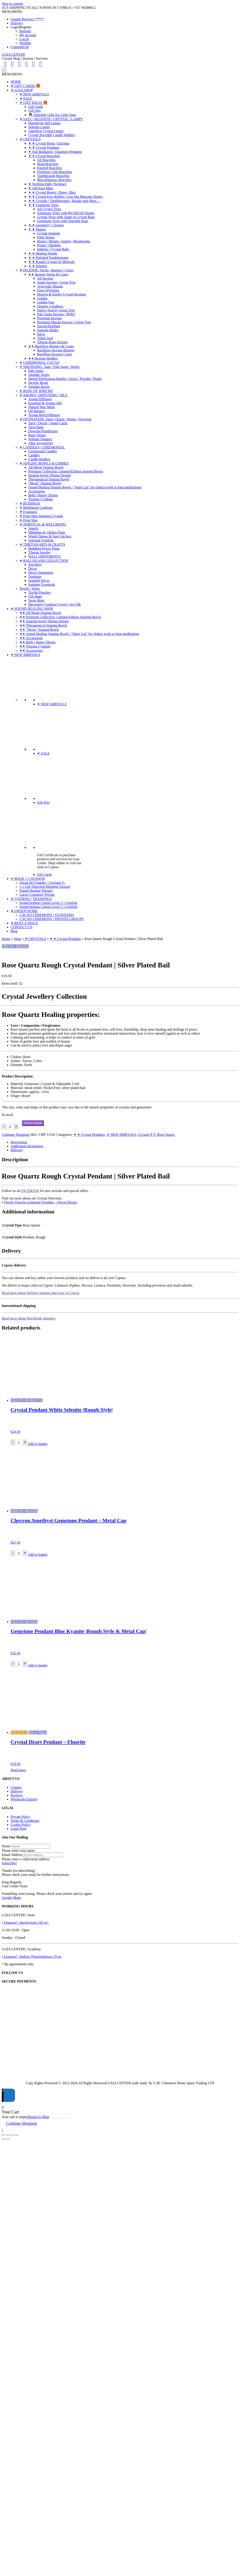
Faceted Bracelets (49, 168)
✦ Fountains (28, 512)
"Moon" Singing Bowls (44, 483)
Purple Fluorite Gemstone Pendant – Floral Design (40, 1202)
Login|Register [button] (21, 27)
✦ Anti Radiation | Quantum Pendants (55, 152)
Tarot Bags (36, 427)
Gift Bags (35, 596)
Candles (34, 455)
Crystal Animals (48, 233)
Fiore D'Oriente (48, 290)
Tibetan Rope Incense (52, 342)
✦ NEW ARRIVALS (34, 94)
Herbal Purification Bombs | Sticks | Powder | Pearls (65, 379)
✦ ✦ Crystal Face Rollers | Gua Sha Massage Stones (65, 196)
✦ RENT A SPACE (24, 923)
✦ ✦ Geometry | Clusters (46, 225)
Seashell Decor (38, 580)
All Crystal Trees (49, 209)
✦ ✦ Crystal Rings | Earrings (48, 143)
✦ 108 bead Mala (40, 188)
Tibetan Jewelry (39, 552)
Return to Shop (38, 2117)
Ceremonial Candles (42, 451)
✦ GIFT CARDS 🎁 (25, 86)
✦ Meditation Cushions (36, 507)
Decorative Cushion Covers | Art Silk (54, 604)
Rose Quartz (166, 1134)
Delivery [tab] (17, 1150)
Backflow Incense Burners (56, 350)
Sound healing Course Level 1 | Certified (48, 903)
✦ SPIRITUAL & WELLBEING (42, 524)
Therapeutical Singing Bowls (48, 479)
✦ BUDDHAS (29, 503)
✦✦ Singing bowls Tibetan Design (44, 621)
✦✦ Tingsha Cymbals (35, 646)
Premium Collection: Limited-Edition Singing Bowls (65, 471)
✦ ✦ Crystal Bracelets (44, 156)
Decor (32, 568)
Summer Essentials (41, 584)
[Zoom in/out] (3, 2135)
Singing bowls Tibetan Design (49, 475)
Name (6, 1846)
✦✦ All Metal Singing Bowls (40, 613)
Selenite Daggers (40, 439)
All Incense (45, 278)
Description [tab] (19, 1142)
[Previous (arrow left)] (3, 2139)
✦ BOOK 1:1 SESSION (28, 879)
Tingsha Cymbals (40, 499)
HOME (16, 82)
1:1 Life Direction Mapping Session (44, 887)
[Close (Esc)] (17, 2135)
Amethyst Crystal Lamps (46, 131)
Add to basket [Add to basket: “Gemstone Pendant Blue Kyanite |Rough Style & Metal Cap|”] (37, 1665)
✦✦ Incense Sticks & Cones (48, 274)
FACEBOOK (30, 1191)
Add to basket (33, 1123)
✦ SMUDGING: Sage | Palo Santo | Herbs (49, 367)
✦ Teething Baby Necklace (47, 184)
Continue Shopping (15, 1134)
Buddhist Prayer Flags (44, 548)
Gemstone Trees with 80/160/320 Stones (65, 213)
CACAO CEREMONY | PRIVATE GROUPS (51, 919)
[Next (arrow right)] (8, 2139)
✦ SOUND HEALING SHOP (32, 608)
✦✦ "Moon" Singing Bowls (39, 629)
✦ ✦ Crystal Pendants (44, 147)
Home (6, 939)
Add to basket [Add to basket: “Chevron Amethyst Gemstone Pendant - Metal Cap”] (37, 1554)
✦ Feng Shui (28, 520)
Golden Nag (45, 302)
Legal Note (18, 1828)
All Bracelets (46, 160)
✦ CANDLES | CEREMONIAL (42, 447)
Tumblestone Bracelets (53, 176)
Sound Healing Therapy (36, 890)
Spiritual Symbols (41, 540)
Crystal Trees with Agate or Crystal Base (66, 217)
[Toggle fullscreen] (8, 2135)
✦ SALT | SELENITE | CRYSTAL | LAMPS (51, 119)
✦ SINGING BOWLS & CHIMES (44, 463)
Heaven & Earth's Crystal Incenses (61, 294)
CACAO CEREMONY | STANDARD (46, 915)
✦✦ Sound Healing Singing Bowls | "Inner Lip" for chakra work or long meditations (79, 634)
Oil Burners (36, 411)
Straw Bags (36, 600)
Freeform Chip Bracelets (54, 172)
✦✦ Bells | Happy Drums (37, 642)
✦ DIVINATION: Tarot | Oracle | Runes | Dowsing (55, 419)
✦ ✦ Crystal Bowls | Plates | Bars (52, 192)
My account (27, 35)
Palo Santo (35, 371)
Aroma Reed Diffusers (44, 415)
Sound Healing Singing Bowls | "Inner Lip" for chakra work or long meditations (84, 487)
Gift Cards (35, 107)
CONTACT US (21, 927)
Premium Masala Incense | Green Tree (64, 322)
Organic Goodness (50, 306)
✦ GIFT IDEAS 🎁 (33, 103)
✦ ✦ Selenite (37, 266)
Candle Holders (39, 459)
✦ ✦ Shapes (37, 229)
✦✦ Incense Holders (43, 358)
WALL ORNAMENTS (44, 556)
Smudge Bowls (39, 387)
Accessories (36, 491)
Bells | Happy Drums (43, 495)
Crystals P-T (146, 1134)
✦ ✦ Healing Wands (42, 253)
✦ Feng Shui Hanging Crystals (41, 516)
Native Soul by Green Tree (56, 310)
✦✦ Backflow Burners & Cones (51, 346)
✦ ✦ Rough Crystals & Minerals (51, 262)
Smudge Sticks (38, 375)
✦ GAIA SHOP (22, 90)
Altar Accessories (40, 443)
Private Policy (20, 1817)
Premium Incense (49, 318)
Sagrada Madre (47, 330)
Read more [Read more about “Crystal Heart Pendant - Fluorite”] (18, 1770)
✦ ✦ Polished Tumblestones (48, 257)
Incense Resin (38, 383)
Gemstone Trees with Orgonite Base (62, 221)
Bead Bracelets (47, 164)
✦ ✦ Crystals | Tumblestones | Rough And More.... (64, 201)
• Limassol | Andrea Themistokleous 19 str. (32, 1956)
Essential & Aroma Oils (45, 403)
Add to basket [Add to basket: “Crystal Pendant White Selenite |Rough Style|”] (37, 1444)
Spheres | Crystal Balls (53, 249)
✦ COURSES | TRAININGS (31, 899)
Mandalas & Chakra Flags (46, 532)
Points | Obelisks (49, 245)
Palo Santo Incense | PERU (56, 314)
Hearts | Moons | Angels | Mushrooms (63, 241)
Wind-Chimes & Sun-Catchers (49, 536)
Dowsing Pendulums (43, 431)
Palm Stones (46, 237)
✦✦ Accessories (31, 638)
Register (25, 31)
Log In (24, 39)
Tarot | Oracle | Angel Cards (48, 423)
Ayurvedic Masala (50, 286)
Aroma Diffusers (40, 399)
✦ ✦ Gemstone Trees (43, 205)
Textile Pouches (39, 592)
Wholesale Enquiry (24, 1799)
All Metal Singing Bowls (46, 467)
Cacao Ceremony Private (37, 894)
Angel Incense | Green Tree (56, 282)
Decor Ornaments (40, 572)
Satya (41, 334)
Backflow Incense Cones (54, 354)
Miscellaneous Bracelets (54, 180)
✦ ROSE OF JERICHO (36, 391)
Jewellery (35, 564)
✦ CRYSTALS (30, 139)
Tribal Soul (45, 338)
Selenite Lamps (39, 127)
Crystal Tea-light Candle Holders (51, 135)
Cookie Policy (21, 1825)
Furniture (34, 576)
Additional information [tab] (27, 1146)
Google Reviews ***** (27, 19)
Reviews (17, 1795)
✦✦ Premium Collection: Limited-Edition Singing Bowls (60, 617)
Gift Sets (34, 110)
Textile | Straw (29, 588)
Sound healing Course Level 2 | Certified (48, 907)
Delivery (17, 23)
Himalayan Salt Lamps (44, 123)
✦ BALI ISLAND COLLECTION (43, 560)
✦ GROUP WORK (24, 911)
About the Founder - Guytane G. (42, 883)
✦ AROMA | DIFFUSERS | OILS (43, 395)
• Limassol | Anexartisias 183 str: (25, 1922)
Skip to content (12, 4)
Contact (16, 1787)
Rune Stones (37, 435)
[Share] (12, 2135)
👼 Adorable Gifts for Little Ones (52, 115)
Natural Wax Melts (41, 407)
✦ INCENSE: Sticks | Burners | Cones (46, 270)
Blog (14, 931)
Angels (33, 528)
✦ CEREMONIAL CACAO (39, 362)
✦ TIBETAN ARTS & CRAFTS (42, 544)
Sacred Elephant (48, 326)
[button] (12, 11)
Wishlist (25, 43)
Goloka (42, 298)
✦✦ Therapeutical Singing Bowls (43, 625)
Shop (17, 939)
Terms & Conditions (25, 1821)
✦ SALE (25, 98)
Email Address (12, 1855)
